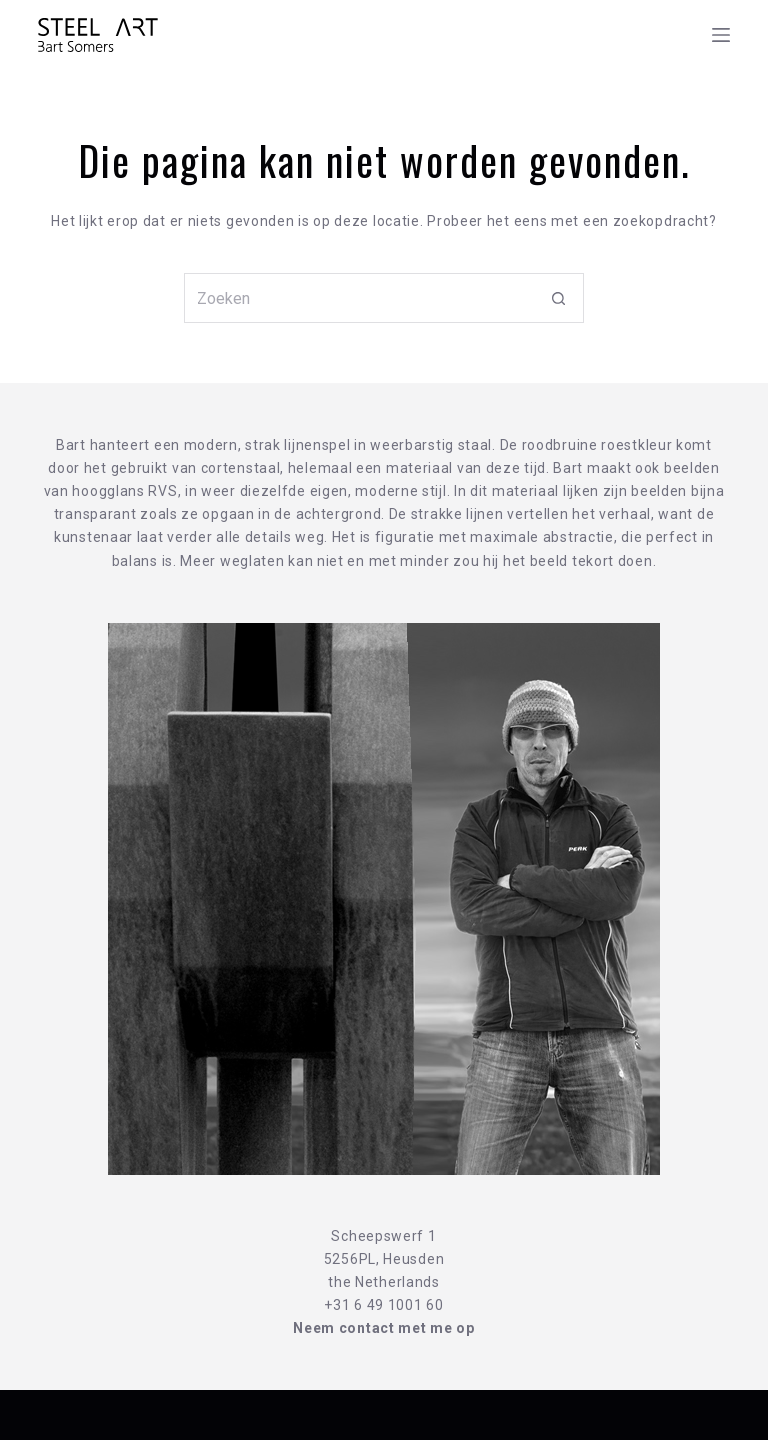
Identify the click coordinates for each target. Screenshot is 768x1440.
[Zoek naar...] (359, 298)
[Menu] (721, 35)
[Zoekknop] (559, 298)
